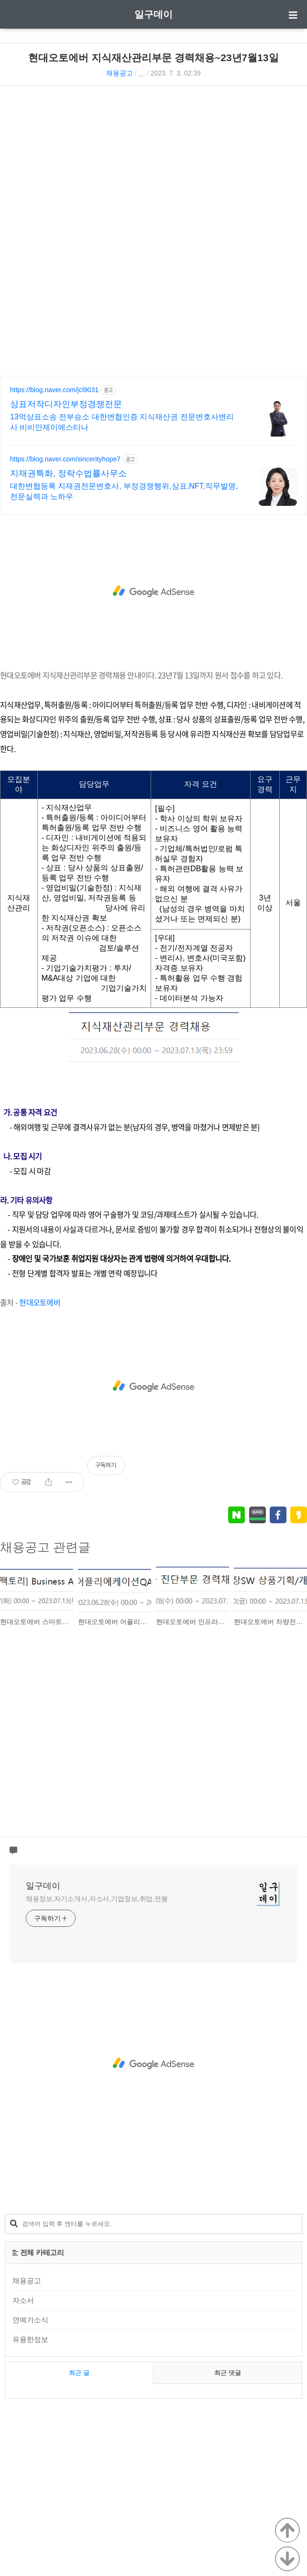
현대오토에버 (39, 1302)
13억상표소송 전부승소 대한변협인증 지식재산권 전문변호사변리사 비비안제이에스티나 (122, 422)
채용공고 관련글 (45, 1547)
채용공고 (119, 73)
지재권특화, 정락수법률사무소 (68, 473)
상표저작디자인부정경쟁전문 (66, 404)
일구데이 (153, 14)
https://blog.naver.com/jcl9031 (54, 390)
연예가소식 (30, 2320)
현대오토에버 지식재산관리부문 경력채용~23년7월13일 (153, 57)
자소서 (23, 2300)
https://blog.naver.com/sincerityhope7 (65, 459)
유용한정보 (30, 2339)
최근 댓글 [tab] (227, 2372)
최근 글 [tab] (79, 2372)
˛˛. (142, 73)
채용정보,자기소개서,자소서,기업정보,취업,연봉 (97, 1899)
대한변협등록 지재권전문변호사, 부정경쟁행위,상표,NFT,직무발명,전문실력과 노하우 (124, 491)
